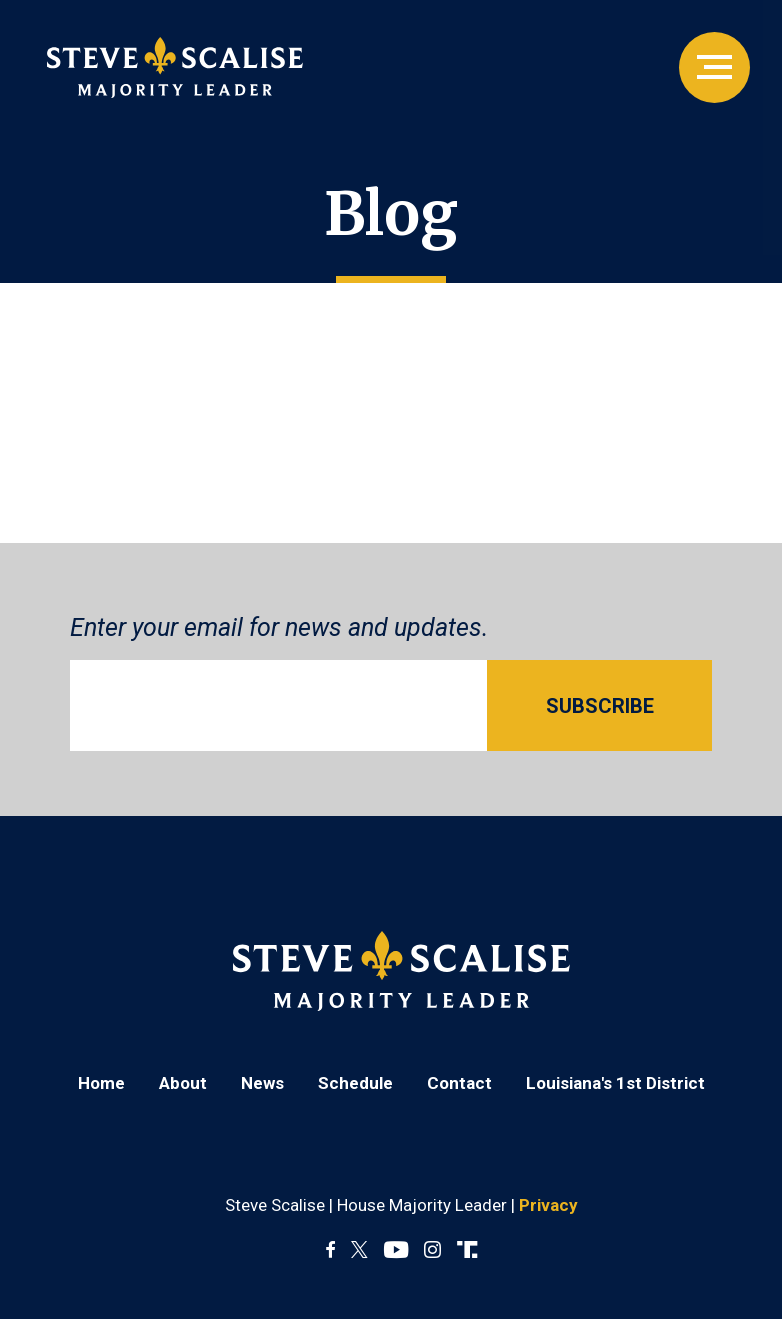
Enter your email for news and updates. (279, 627)
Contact (459, 1083)
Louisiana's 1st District (615, 1083)
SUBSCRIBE (600, 706)
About (183, 1083)
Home (101, 1083)
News (262, 1083)
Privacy (548, 1205)
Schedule (355, 1083)
